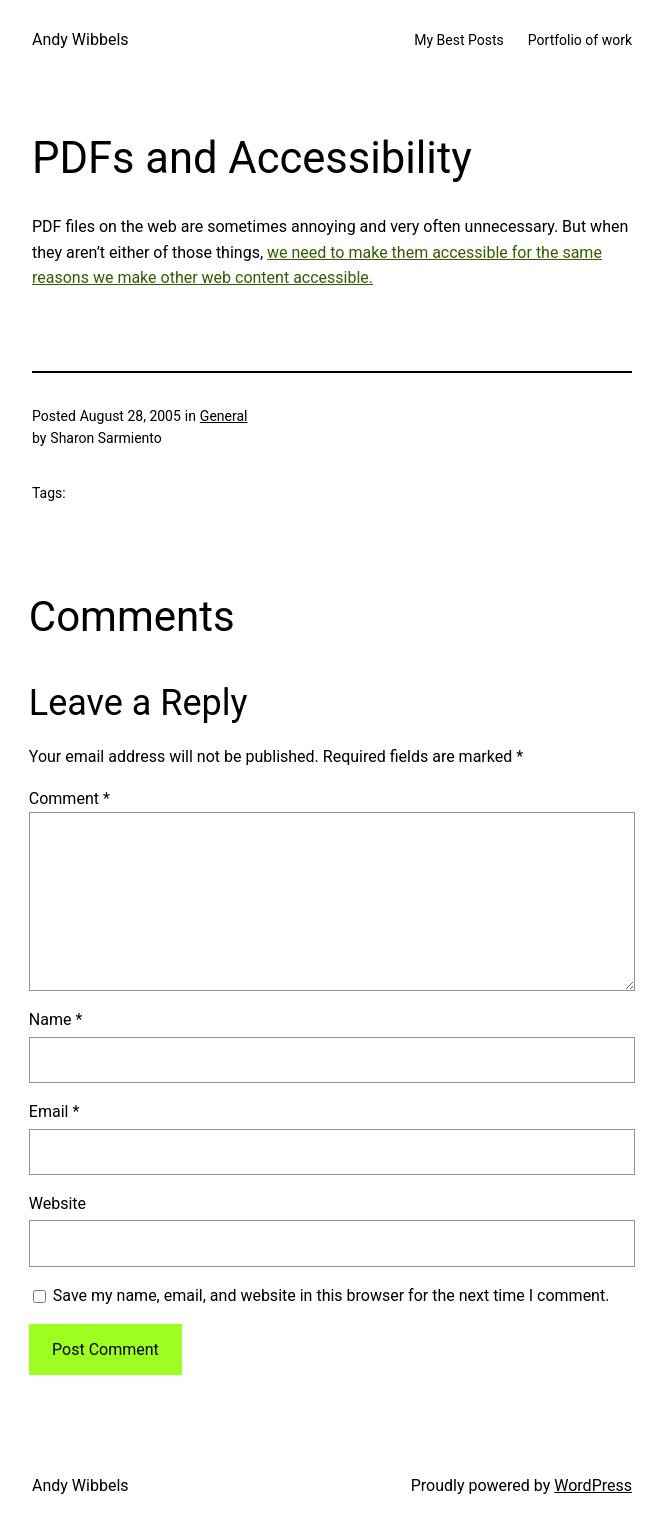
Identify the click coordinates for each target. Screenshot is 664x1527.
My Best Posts (459, 40)
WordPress (593, 1485)
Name (56, 1019)
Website (57, 1203)
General (224, 416)
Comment (69, 798)
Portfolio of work (580, 40)
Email (54, 1111)
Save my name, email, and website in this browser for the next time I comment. (331, 1295)
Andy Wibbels (80, 39)
